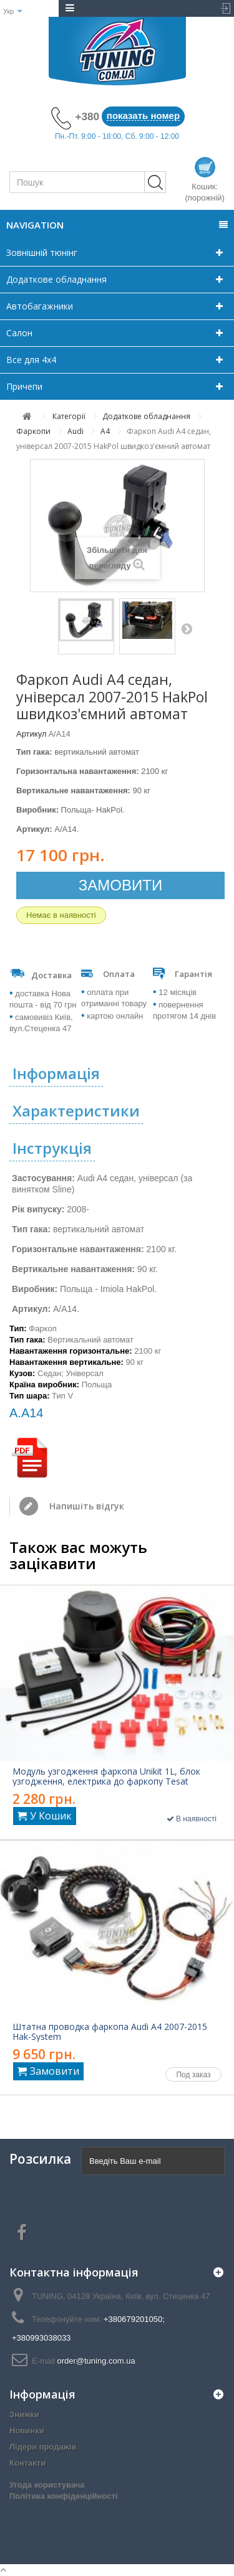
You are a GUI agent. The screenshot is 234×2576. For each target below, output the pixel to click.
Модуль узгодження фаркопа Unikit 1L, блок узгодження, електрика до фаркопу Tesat (106, 1776)
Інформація (56, 1073)
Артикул (31, 733)
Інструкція (52, 1148)
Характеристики (76, 1110)
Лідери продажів (43, 2446)
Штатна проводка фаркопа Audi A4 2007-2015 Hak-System (109, 2032)
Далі (186, 628)
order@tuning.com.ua (96, 2361)
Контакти (27, 2463)
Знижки (24, 2414)
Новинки (26, 2430)
